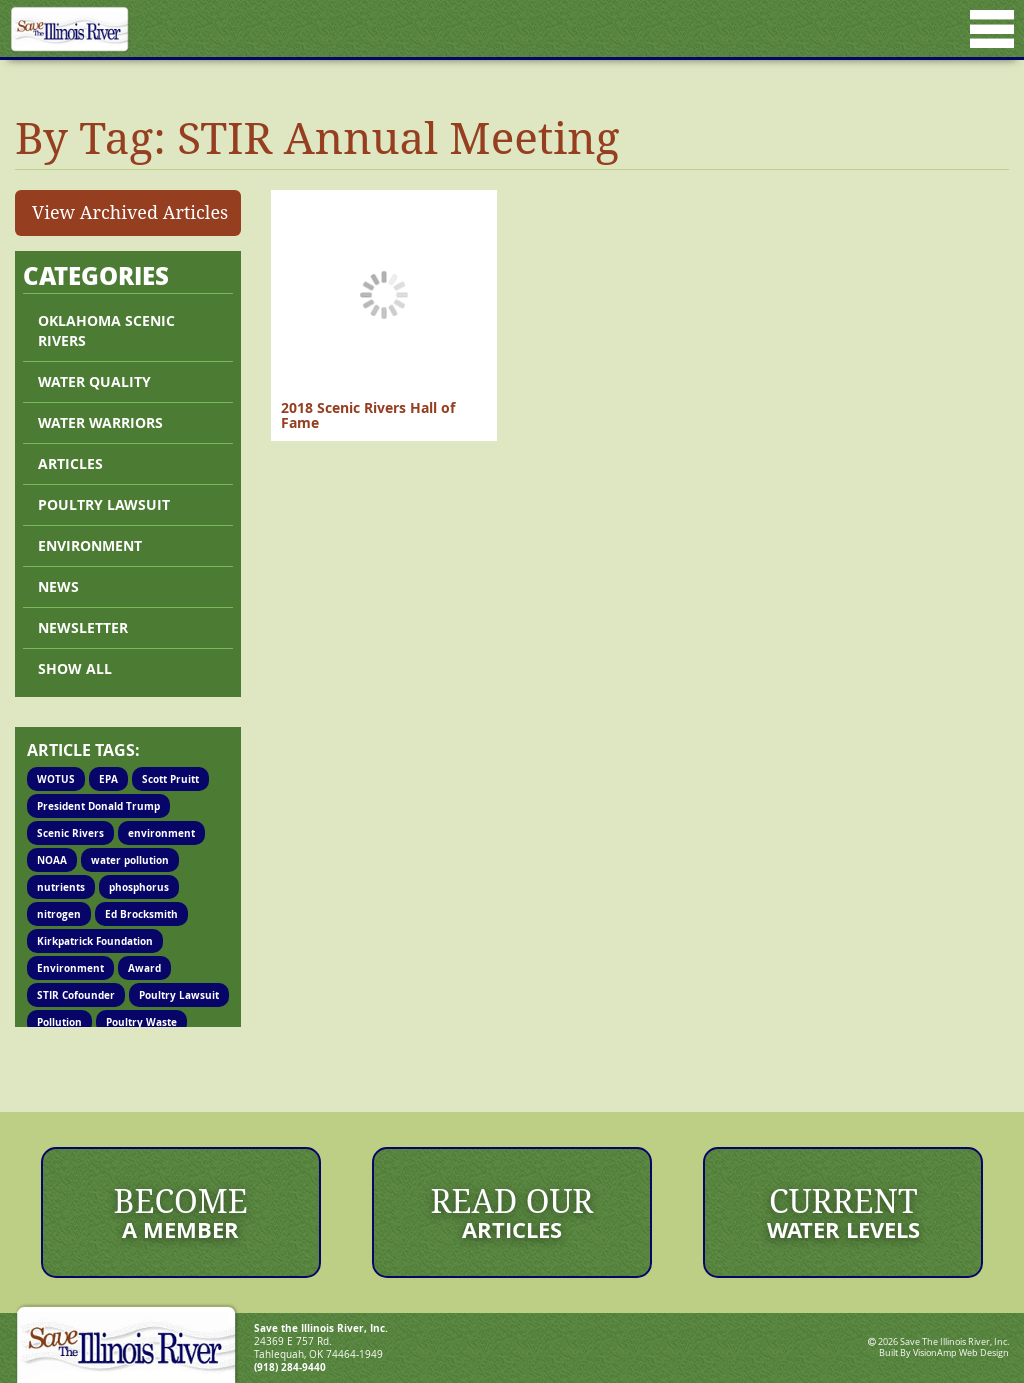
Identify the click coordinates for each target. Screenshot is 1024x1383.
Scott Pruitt (170, 779)
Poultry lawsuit (104, 504)
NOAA (52, 860)
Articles (70, 463)
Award (144, 968)
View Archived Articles (130, 212)
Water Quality (94, 381)
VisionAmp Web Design (961, 1353)
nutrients (61, 887)
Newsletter (83, 627)
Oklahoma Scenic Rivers (106, 330)
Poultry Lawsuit (179, 995)
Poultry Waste (141, 1022)
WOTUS (56, 779)
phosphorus (139, 887)
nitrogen (59, 914)
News (58, 586)
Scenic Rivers (70, 833)
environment (161, 833)
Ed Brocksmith (141, 914)
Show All (75, 668)
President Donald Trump (98, 806)
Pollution (59, 1022)
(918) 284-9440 (290, 1367)
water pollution (130, 860)
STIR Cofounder (76, 995)
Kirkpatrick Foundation (95, 941)
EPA (108, 779)
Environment (90, 545)
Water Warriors (100, 422)
